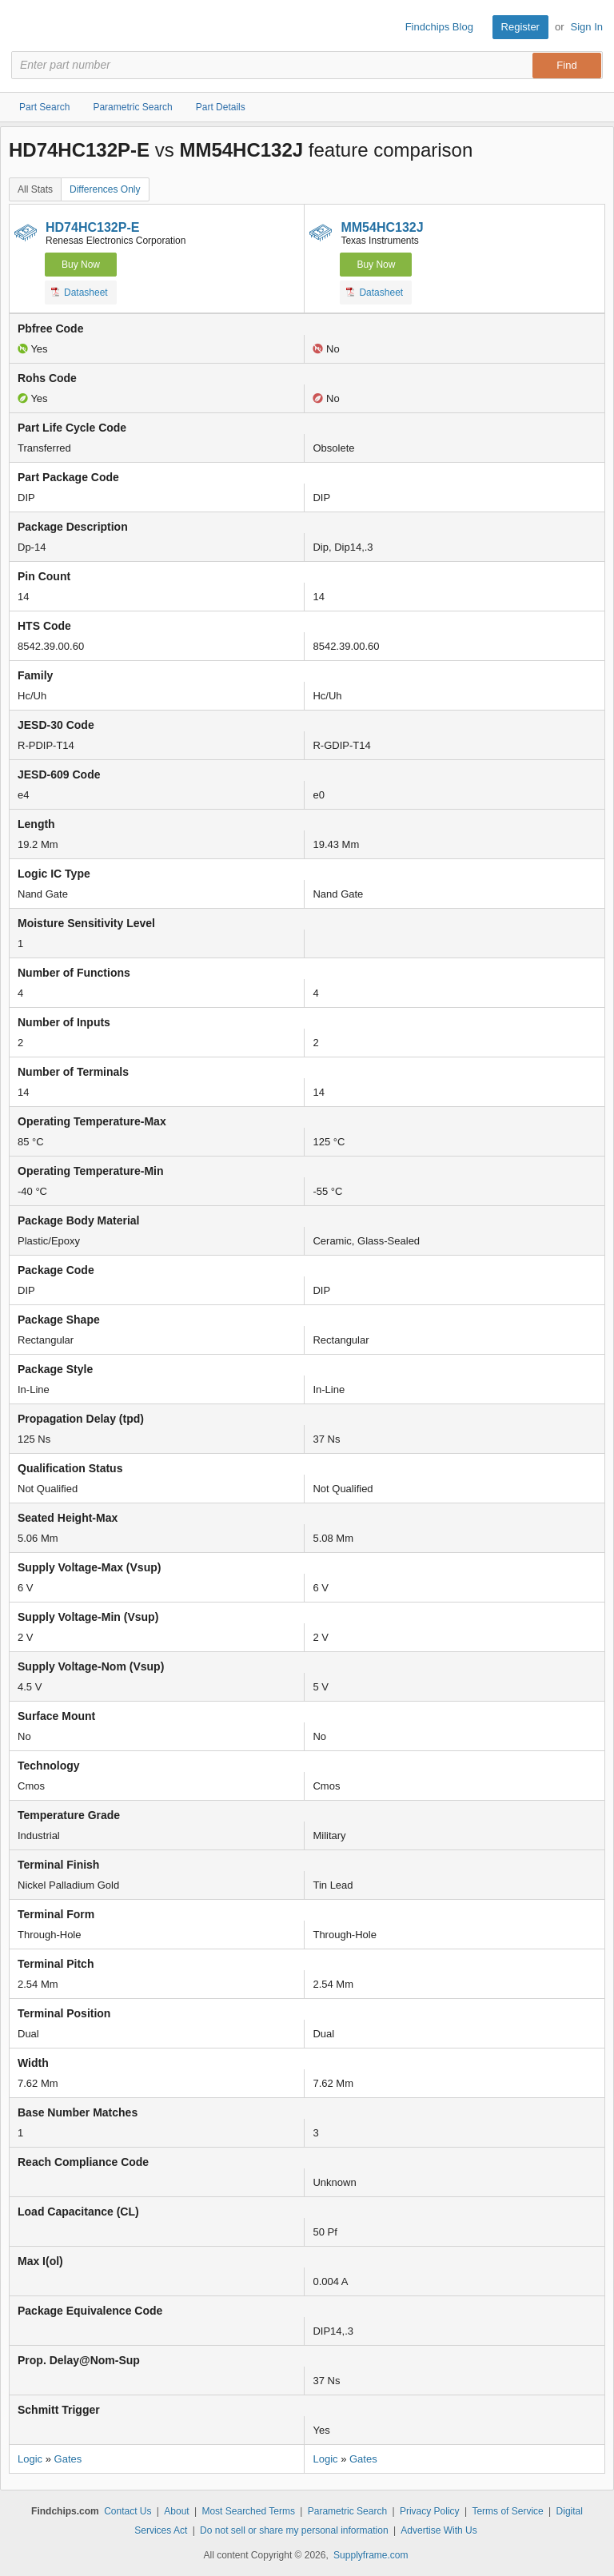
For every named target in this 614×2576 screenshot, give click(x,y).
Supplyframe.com (370, 2555)
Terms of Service (507, 2511)
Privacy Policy (430, 2511)
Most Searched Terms (248, 2511)
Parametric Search (347, 2511)
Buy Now (81, 264)
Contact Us (127, 2511)
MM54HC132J (382, 227)
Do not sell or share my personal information (294, 2530)
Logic (30, 2459)
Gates (68, 2459)
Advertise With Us (438, 2530)
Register (520, 27)
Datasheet (79, 292)
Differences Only (105, 189)
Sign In (587, 27)
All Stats (35, 189)
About (176, 2511)
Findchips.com (24, 27)
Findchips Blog (439, 27)
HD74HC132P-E (92, 227)
